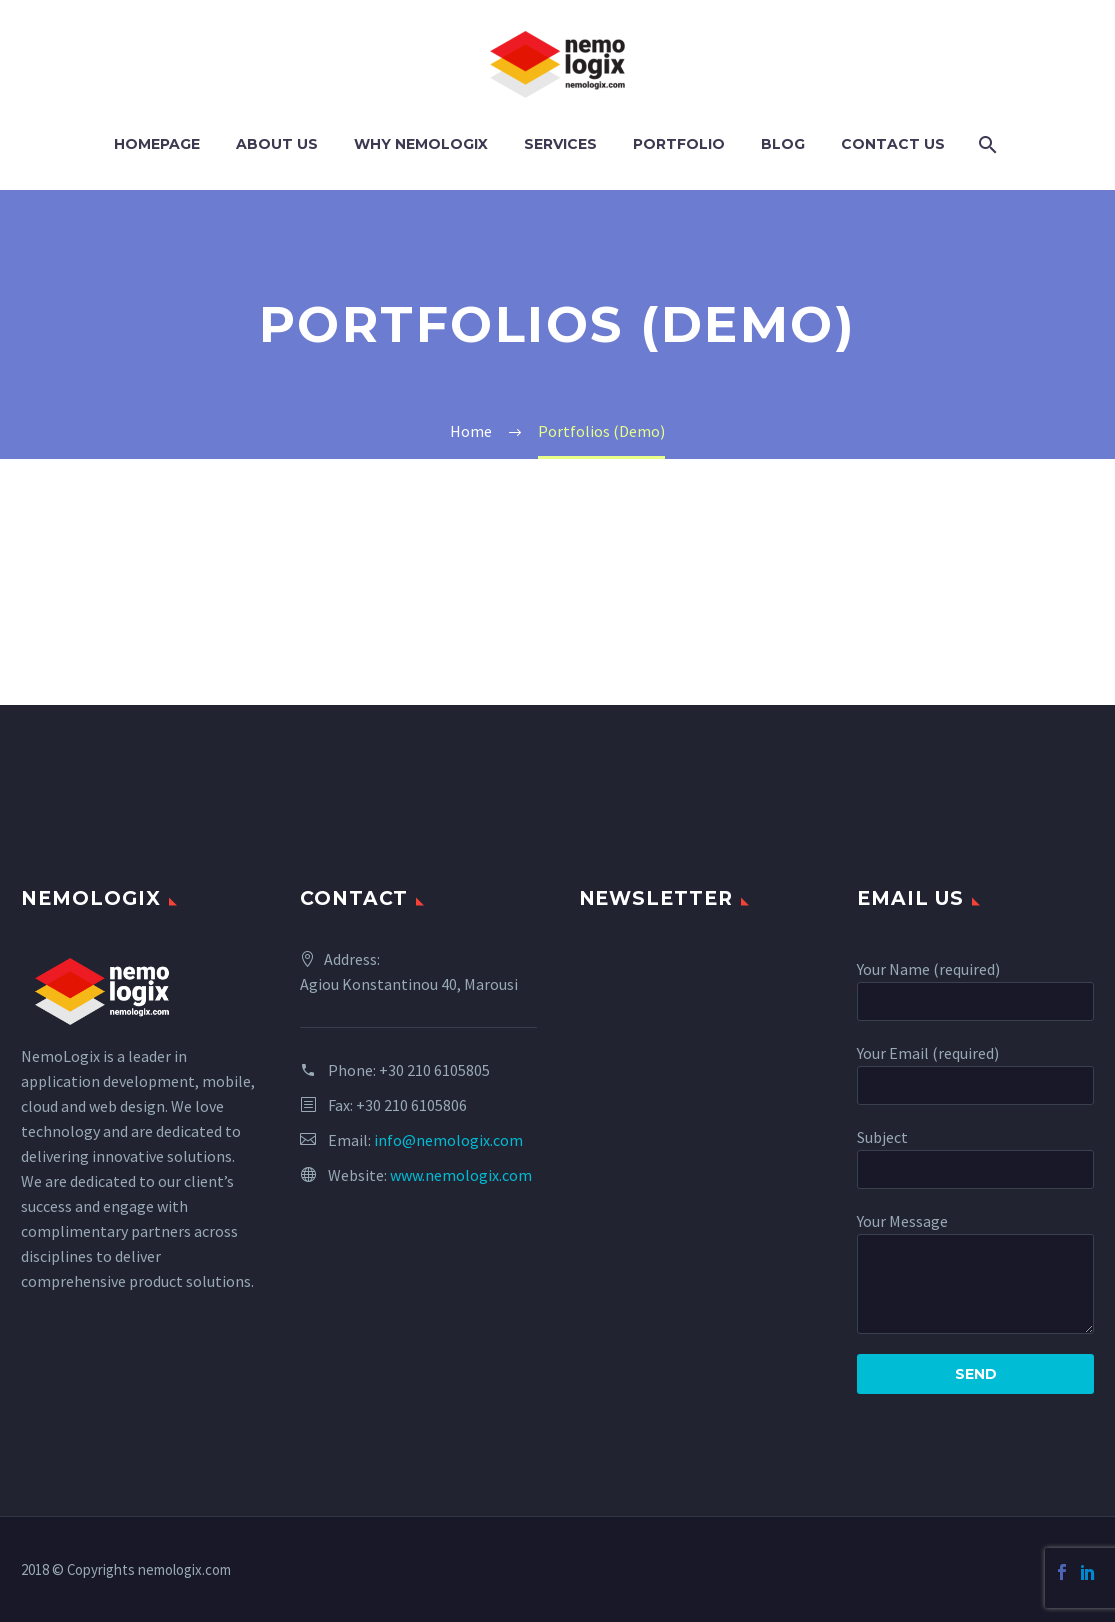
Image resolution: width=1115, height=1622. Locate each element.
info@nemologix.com (448, 1140)
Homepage (157, 144)
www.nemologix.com (461, 1175)
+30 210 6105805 (434, 1070)
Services (560, 144)
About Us (277, 144)
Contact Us (893, 144)
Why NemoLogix (421, 144)
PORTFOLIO (679, 144)
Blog (783, 144)
